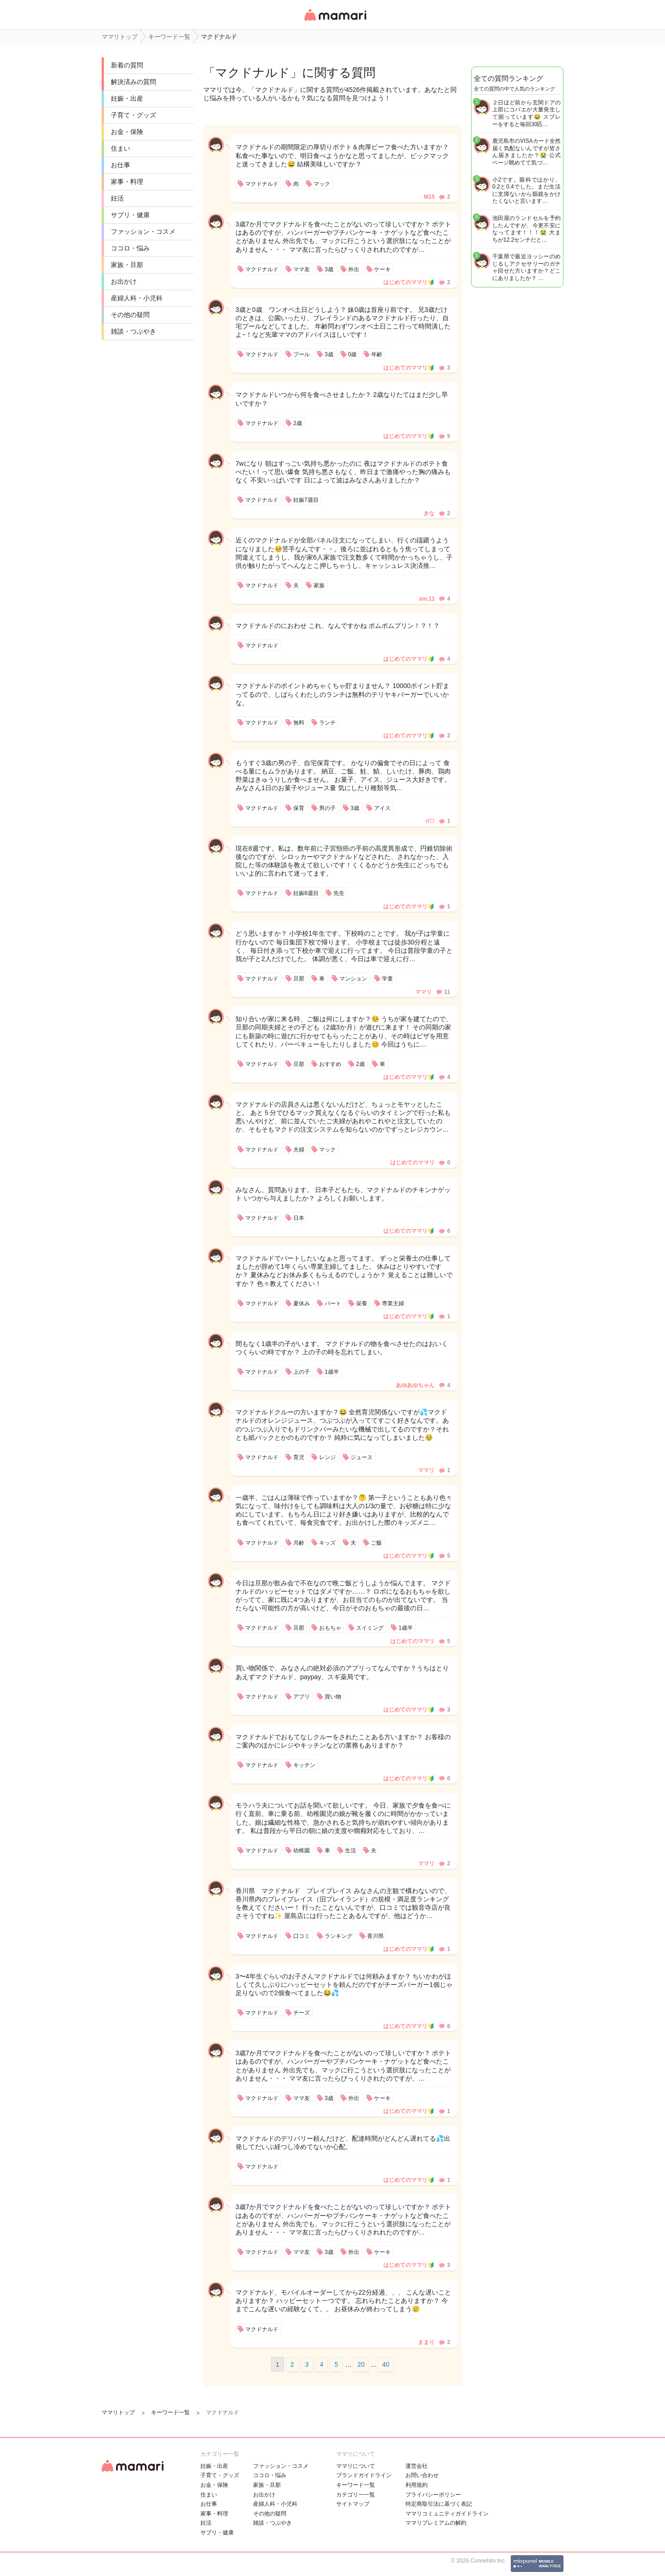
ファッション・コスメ (143, 231)
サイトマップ (352, 2504)
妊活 (117, 198)
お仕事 (120, 165)
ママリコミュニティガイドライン (447, 2513)
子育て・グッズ (133, 115)
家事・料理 (127, 181)
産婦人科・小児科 (137, 298)
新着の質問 (127, 65)
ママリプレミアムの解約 (435, 2523)
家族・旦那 (127, 264)
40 (385, 2364)
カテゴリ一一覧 (355, 2494)
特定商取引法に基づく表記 (438, 2504)
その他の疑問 (130, 314)
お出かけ (124, 281)
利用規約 (416, 2485)
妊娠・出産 (127, 98)
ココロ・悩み (130, 248)
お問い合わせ (422, 2475)
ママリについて (355, 2466)
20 (361, 2364)
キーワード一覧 (355, 2485)
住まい (120, 148)
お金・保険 (127, 131)
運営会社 (416, 2466)
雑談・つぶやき (133, 331)
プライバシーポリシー (433, 2494)
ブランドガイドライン (364, 2475)
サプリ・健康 (130, 215)
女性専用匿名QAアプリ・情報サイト (334, 21)
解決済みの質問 (133, 81)
